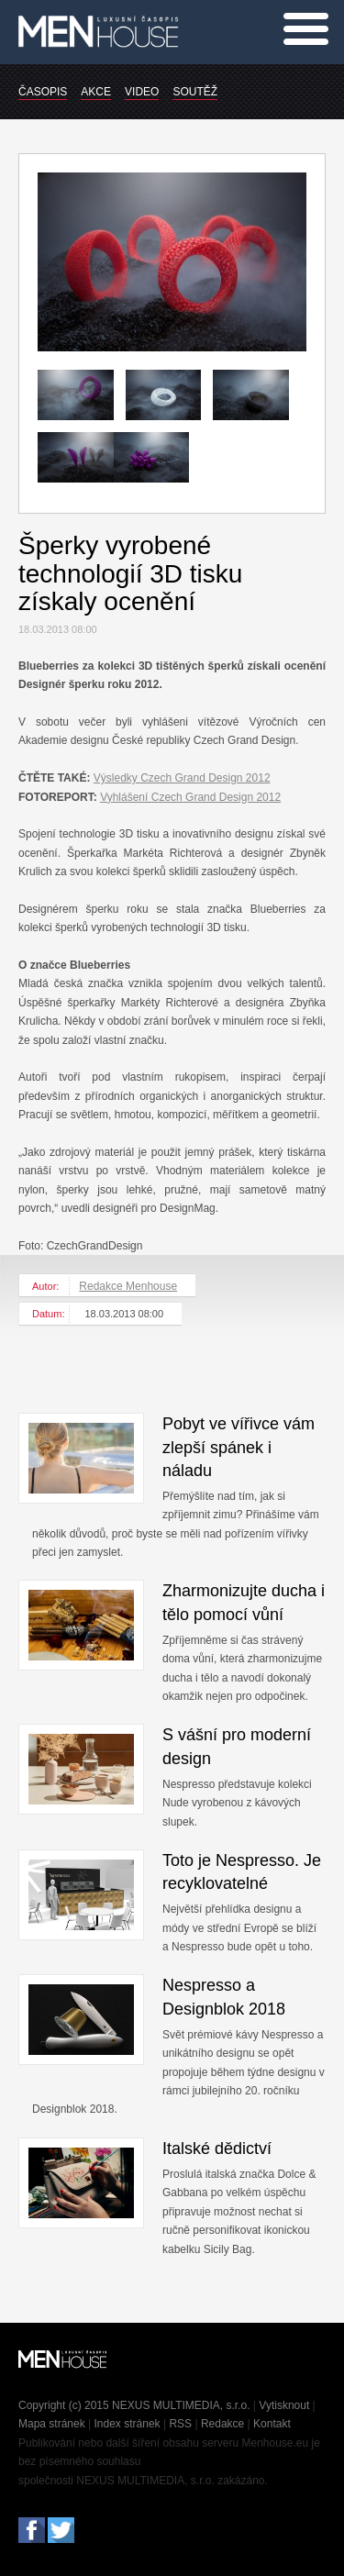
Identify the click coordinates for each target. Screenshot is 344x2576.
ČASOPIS (42, 91)
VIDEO (142, 91)
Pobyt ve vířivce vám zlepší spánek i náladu (238, 1447)
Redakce (222, 2423)
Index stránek (127, 2423)
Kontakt (272, 2423)
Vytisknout (284, 2405)
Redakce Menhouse (128, 1286)
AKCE (96, 91)
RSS (180, 2423)
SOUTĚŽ (194, 91)
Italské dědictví (217, 2148)
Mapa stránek (51, 2423)
